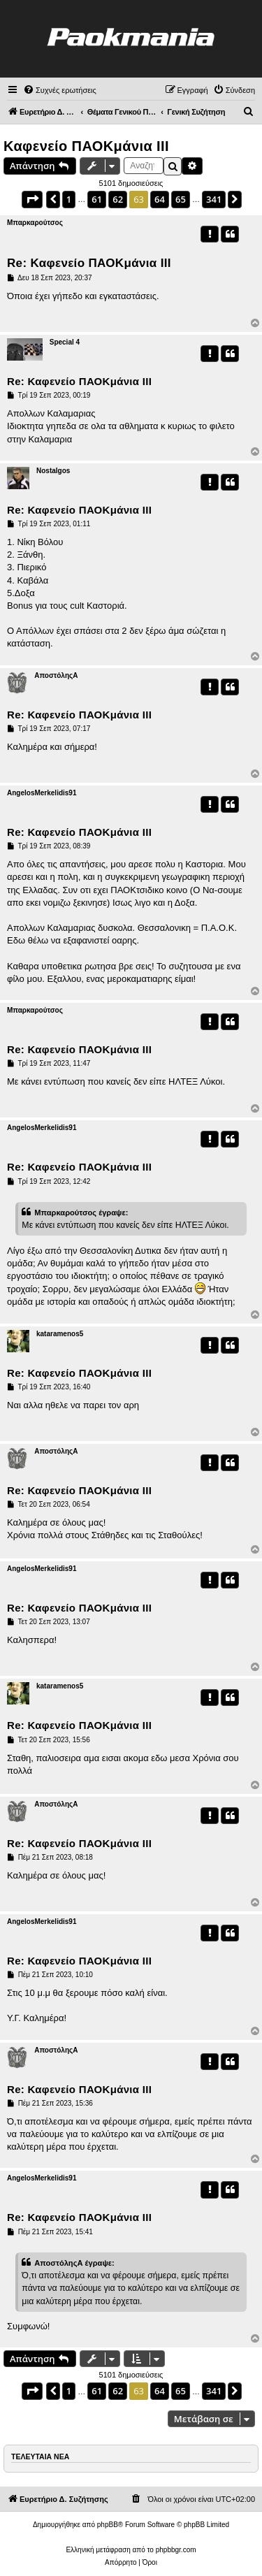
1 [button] (68, 199)
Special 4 (65, 342)
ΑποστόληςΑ (56, 675)
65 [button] (180, 199)
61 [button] (97, 199)
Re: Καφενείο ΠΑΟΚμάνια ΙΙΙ (89, 263)
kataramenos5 (59, 1334)
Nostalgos (53, 471)
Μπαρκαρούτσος (35, 222)
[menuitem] (59, 90)
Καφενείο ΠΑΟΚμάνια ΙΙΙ (86, 146)
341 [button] (213, 199)
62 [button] (117, 199)
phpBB (107, 2524)
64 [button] (159, 199)
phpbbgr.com (176, 2550)
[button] (32, 199)
